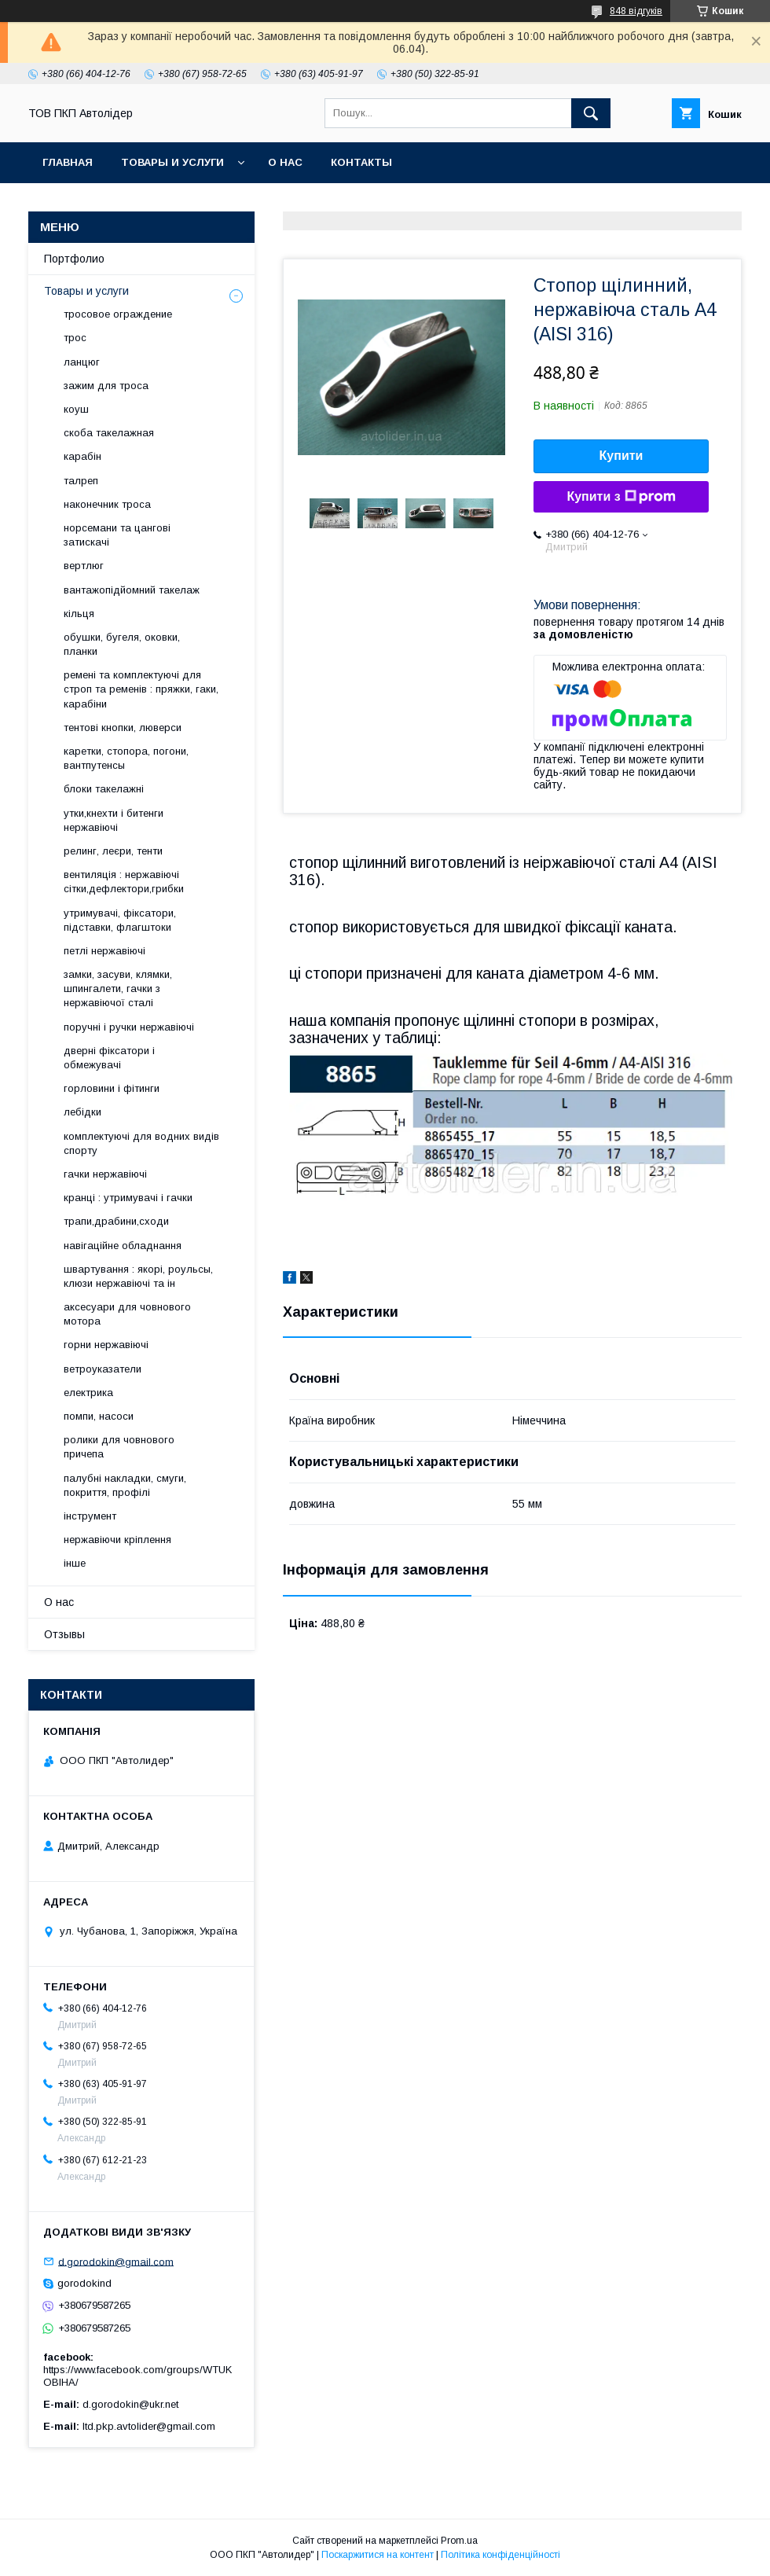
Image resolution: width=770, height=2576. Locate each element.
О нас (285, 162)
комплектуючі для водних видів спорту (141, 1143)
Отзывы (64, 1634)
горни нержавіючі (106, 1344)
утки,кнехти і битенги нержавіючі (113, 820)
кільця (79, 613)
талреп (81, 481)
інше (75, 1563)
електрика (88, 1392)
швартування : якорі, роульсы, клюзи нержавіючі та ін (138, 1276)
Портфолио (74, 258)
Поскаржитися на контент (377, 2554)
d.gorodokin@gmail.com (116, 2261)
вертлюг (84, 565)
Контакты (361, 162)
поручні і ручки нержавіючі (129, 1027)
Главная (67, 162)
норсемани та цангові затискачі (117, 535)
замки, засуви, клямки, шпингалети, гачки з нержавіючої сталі (118, 988)
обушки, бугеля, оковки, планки (122, 644)
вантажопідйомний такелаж (132, 590)
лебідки (82, 1112)
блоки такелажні (104, 789)
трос (75, 338)
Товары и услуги (172, 162)
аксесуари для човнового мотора (127, 1314)
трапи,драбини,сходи (116, 1221)
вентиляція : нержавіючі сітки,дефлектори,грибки (124, 882)
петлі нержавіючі (104, 951)
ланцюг (82, 362)
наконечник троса (107, 504)
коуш (76, 409)
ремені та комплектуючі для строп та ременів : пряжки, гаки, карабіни (141, 689)
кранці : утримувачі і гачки (128, 1197)
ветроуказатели (102, 1369)
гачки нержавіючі (105, 1174)
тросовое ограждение (118, 314)
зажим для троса (106, 385)
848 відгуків (636, 11)
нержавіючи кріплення (117, 1539)
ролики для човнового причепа (119, 1447)
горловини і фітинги (112, 1088)
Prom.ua (459, 2540)
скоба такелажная (109, 433)
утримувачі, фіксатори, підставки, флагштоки (120, 920)
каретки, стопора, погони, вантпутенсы (126, 758)
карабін (82, 456)
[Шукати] (590, 113)
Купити (622, 455)
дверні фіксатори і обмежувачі (109, 1058)
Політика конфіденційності (500, 2554)
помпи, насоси (99, 1416)
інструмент (90, 1516)
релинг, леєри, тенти (113, 851)
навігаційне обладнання (123, 1245)
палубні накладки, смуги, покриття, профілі (125, 1485)
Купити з (620, 497)
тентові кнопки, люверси (123, 727)
